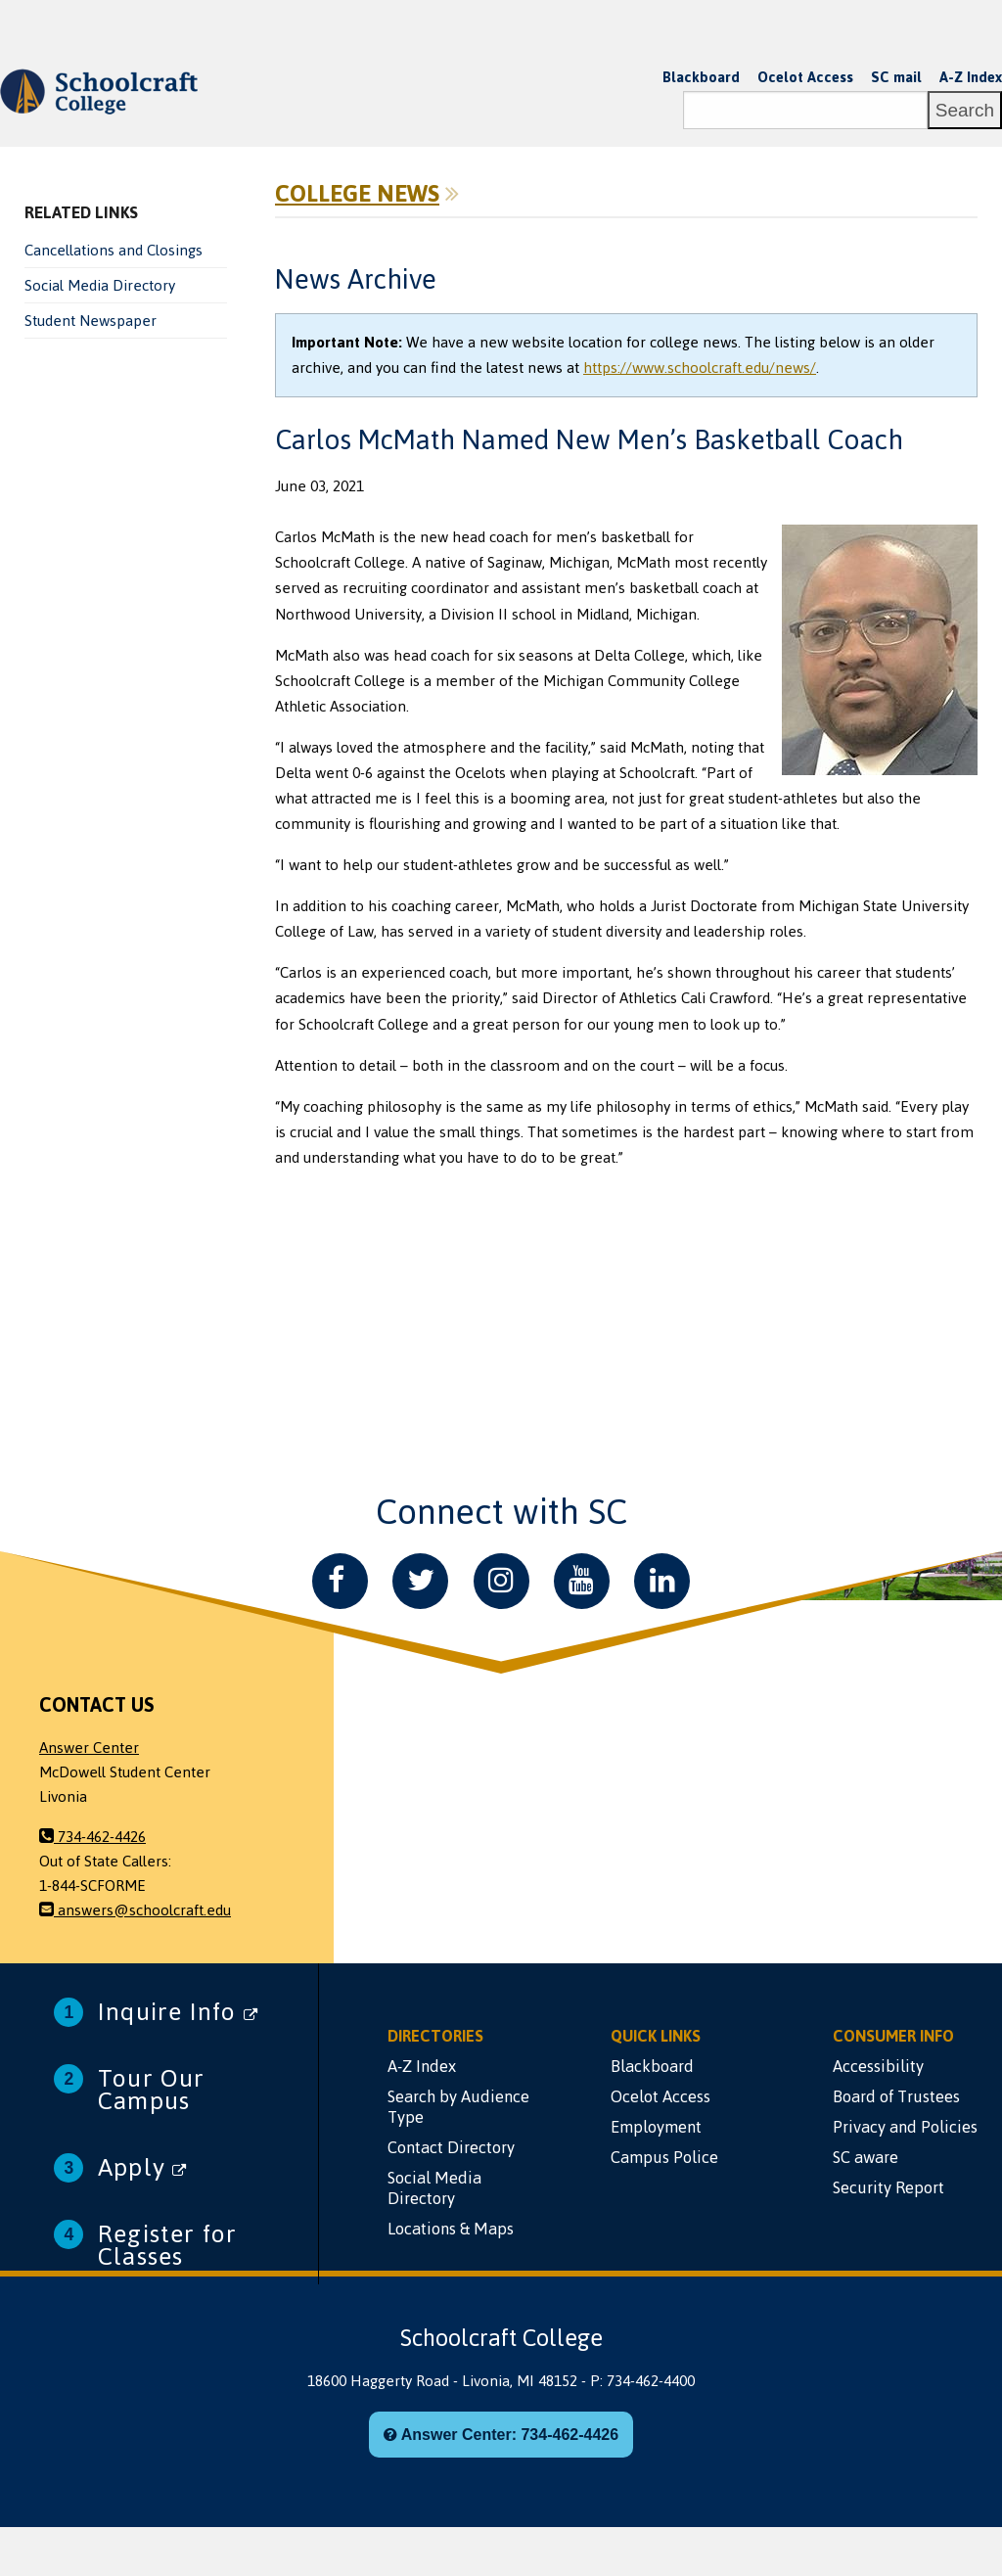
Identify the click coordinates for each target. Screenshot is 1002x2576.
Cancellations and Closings (113, 250)
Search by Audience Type (458, 2107)
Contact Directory (451, 2147)
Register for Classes (167, 2245)
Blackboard (701, 77)
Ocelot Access (805, 77)
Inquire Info (178, 2012)
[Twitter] (420, 1581)
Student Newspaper (90, 321)
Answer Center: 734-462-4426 (501, 2434)
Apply (142, 2167)
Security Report (888, 2187)
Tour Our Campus (151, 2089)
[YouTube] (582, 1581)
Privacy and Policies (905, 2126)
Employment (656, 2126)
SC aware (865, 2157)
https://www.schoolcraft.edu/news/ (699, 368)
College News (357, 193)
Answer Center (89, 1748)
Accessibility (878, 2066)
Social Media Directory (99, 285)
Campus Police (664, 2157)
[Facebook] (340, 1581)
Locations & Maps (450, 2228)
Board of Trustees (896, 2096)
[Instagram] (501, 1581)
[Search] (805, 110)
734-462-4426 (92, 1837)
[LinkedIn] (662, 1581)
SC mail (896, 77)
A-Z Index (970, 77)
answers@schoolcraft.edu (135, 1910)
